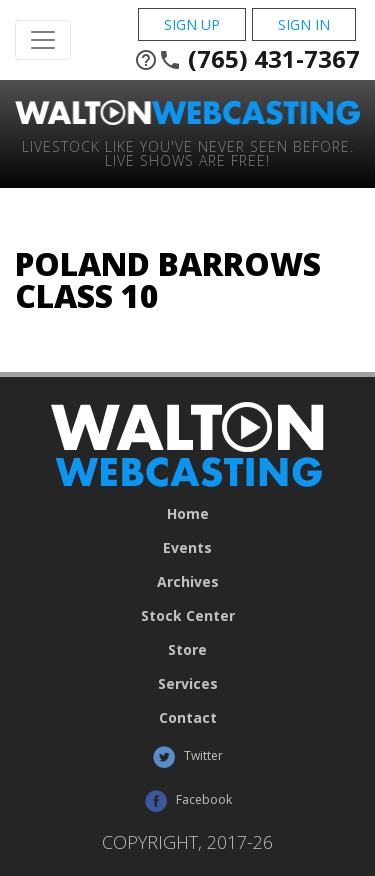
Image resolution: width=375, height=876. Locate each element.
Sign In (304, 24)
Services (188, 684)
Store (187, 650)
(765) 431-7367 (247, 59)
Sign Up (192, 24)
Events (187, 548)
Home (188, 514)
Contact (188, 718)
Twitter (187, 757)
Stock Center (188, 616)
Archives (188, 582)
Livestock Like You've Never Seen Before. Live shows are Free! (188, 152)
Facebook (188, 801)
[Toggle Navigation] (43, 40)
